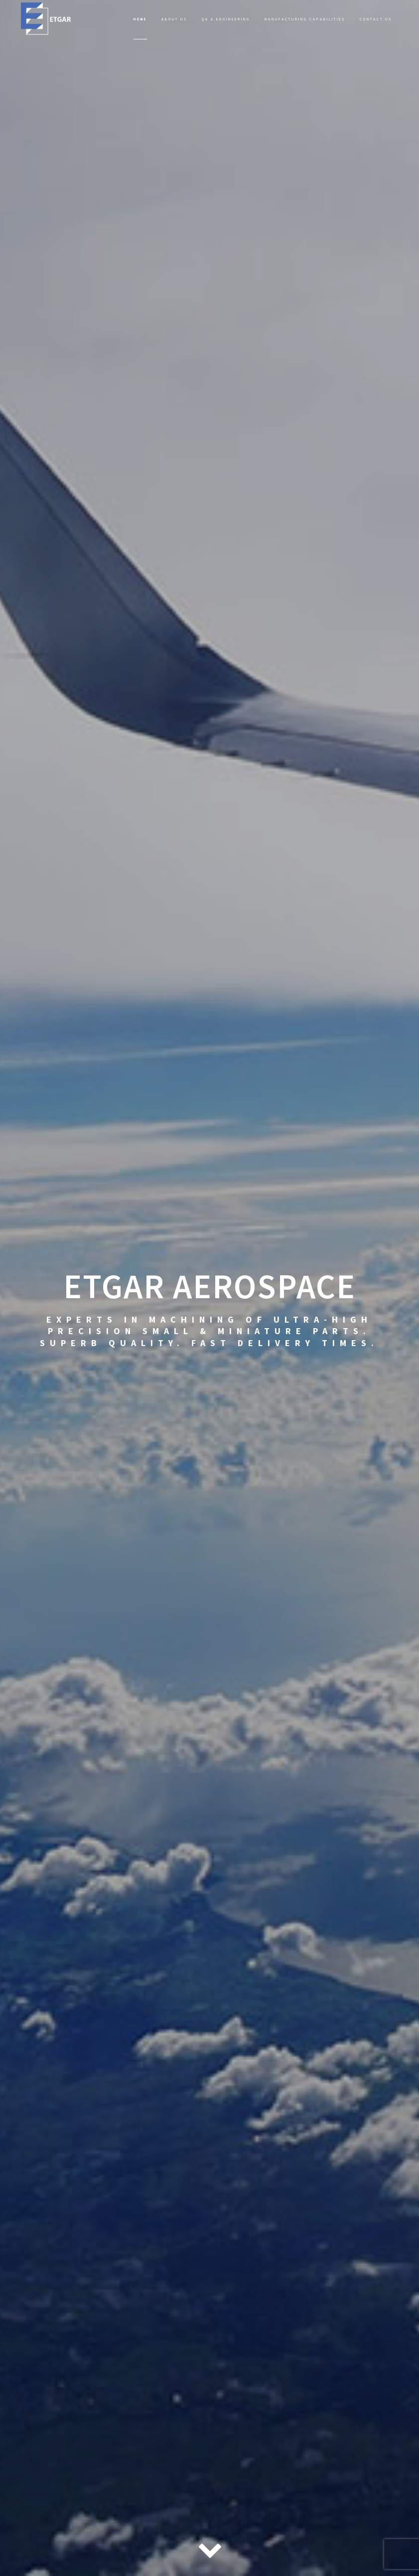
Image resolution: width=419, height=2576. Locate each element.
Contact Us (376, 19)
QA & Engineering (226, 19)
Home (140, 19)
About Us (174, 19)
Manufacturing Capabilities (305, 19)
